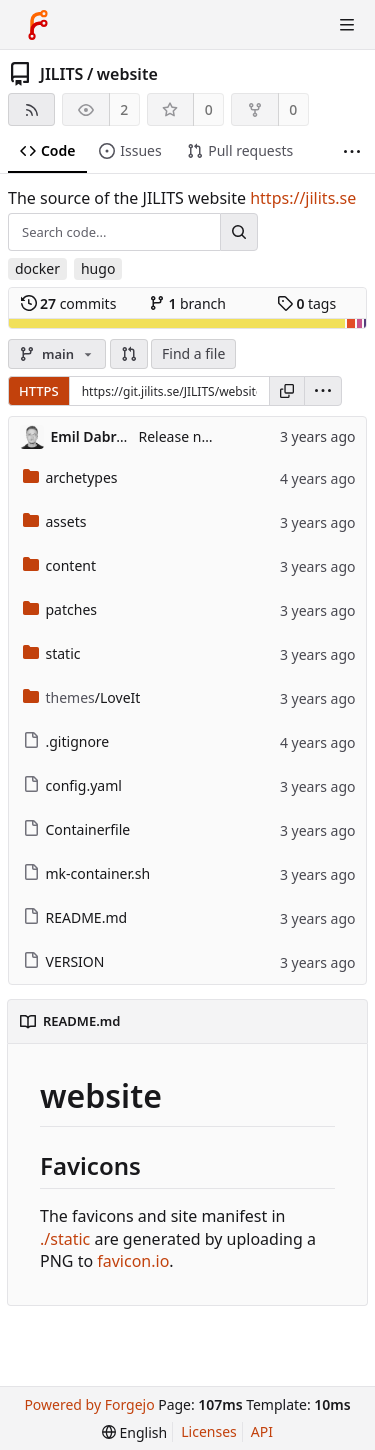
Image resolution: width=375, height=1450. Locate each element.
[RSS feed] (31, 109)
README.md (75, 917)
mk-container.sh (87, 873)
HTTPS (39, 391)
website (127, 74)
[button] (129, 354)
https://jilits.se (303, 198)
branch (187, 303)
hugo (98, 268)
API (262, 1431)
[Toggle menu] (347, 25)
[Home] (38, 25)
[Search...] (239, 232)
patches (60, 609)
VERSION (64, 961)
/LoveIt (82, 697)
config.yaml (72, 785)
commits (69, 303)
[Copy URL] (287, 391)
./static (65, 1239)
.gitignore (66, 741)
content (60, 565)
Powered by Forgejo (89, 1404)
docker (37, 268)
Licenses (209, 1431)
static (52, 653)
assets (55, 521)
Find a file (193, 353)
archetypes (70, 477)
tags (306, 303)
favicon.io (133, 1261)
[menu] (323, 391)
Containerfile (77, 829)
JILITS (61, 74)
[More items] (352, 151)
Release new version (205, 436)
